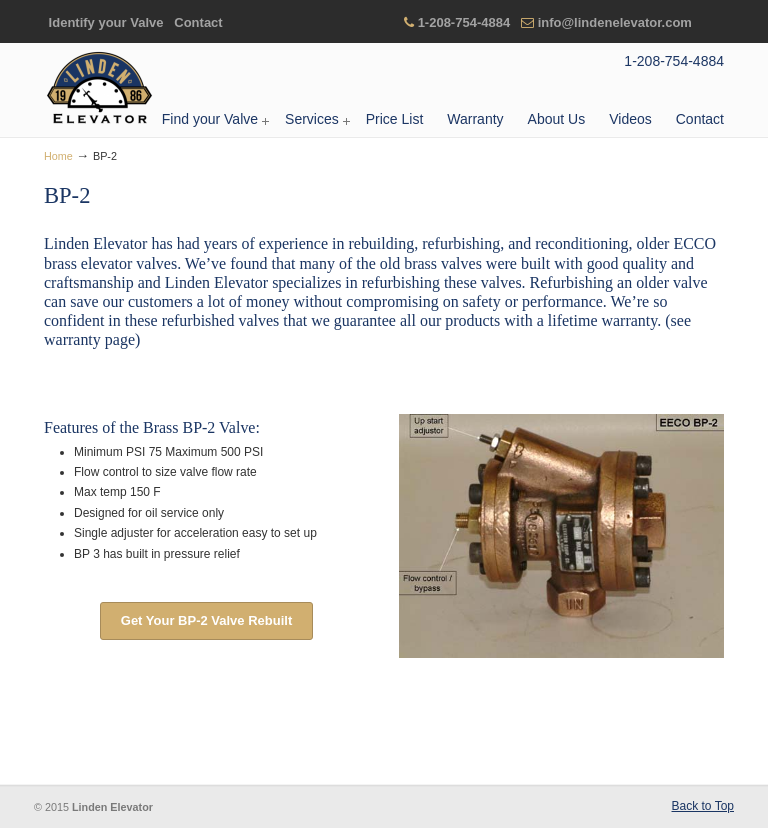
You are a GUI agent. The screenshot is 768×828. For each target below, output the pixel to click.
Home (58, 156)
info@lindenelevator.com (615, 22)
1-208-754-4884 (464, 22)
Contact (198, 22)
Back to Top (703, 806)
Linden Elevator (99, 89)
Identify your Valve (106, 22)
